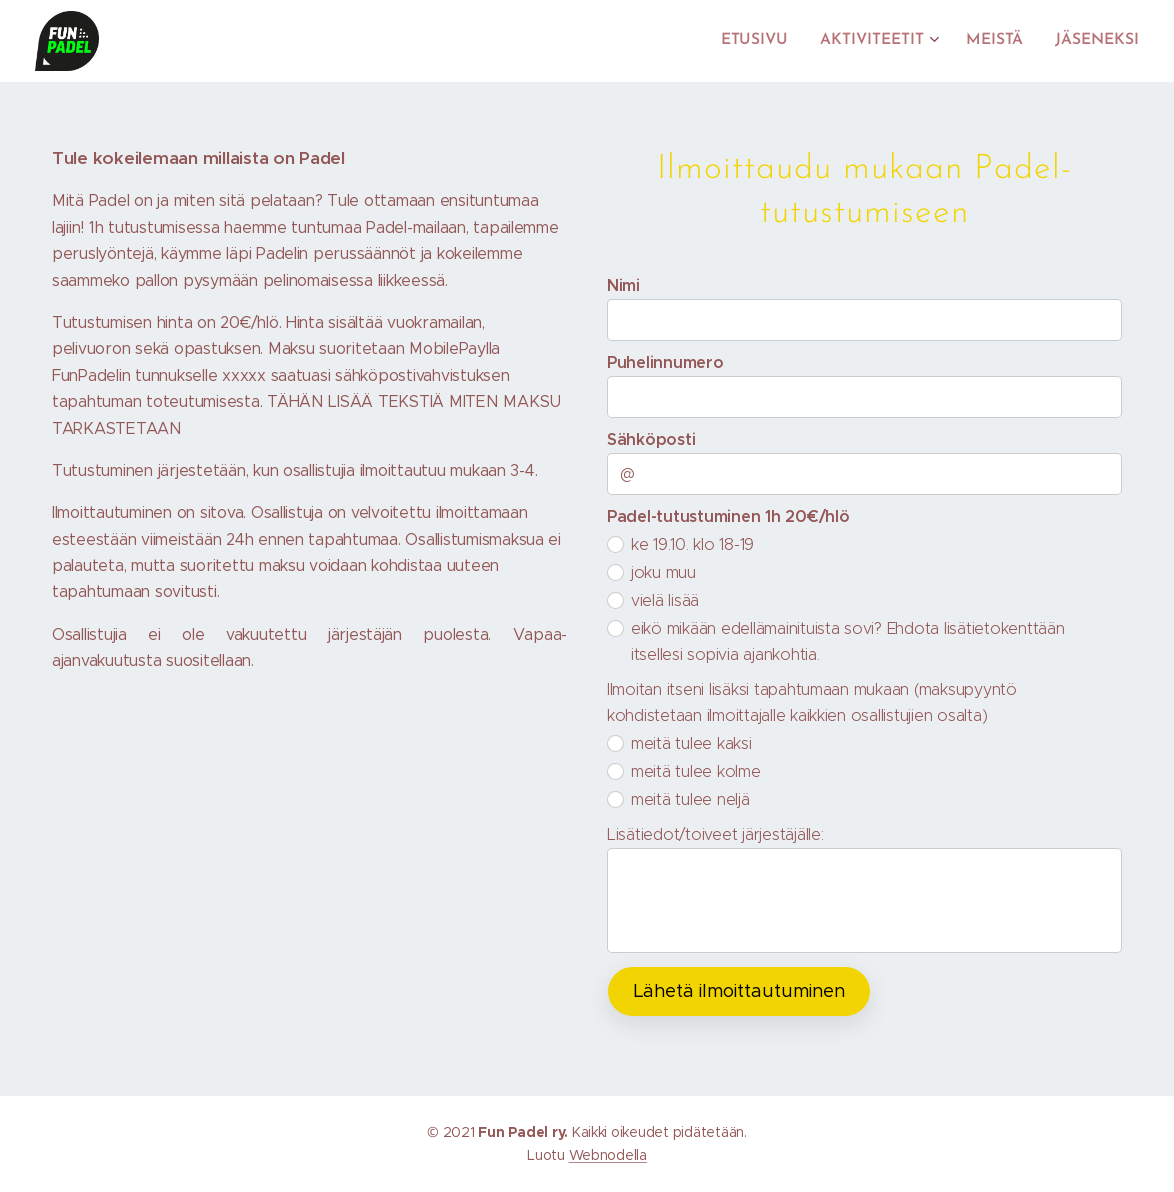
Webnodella (608, 1155)
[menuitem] (769, 41)
